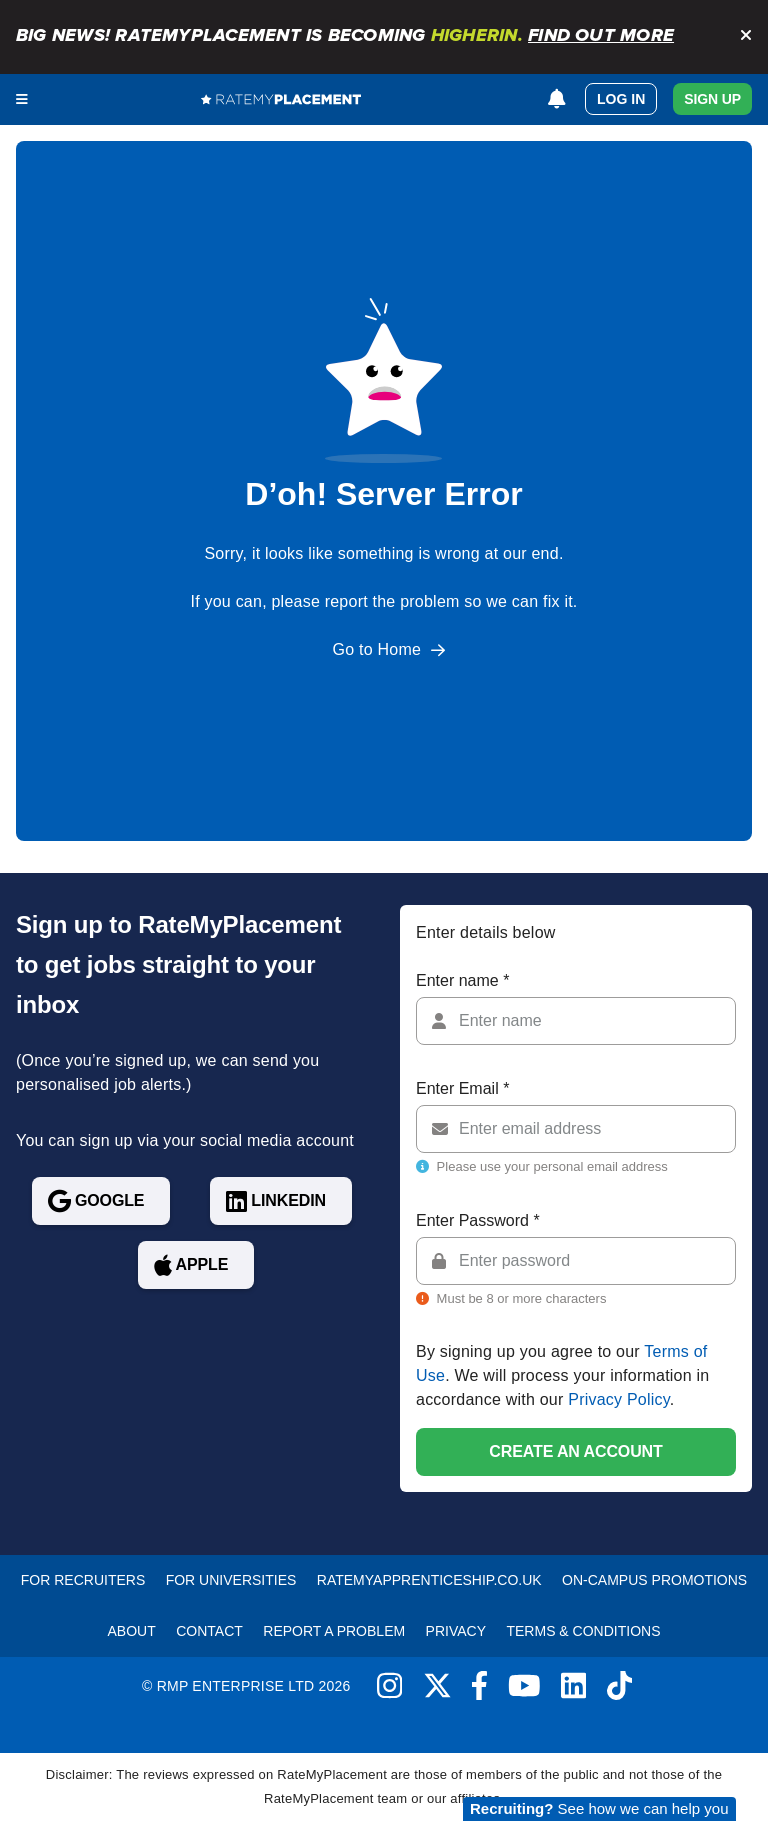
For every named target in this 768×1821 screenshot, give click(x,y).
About (132, 1631)
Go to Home (377, 649)
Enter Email (462, 1088)
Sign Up (712, 99)
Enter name (462, 980)
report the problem (392, 601)
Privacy (456, 1631)
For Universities (231, 1580)
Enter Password (478, 1220)
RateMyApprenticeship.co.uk (429, 1580)
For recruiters (83, 1580)
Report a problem (334, 1631)
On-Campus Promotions (654, 1580)
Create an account (575, 1451)
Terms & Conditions (583, 1631)
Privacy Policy (619, 1399)
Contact (209, 1631)
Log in (621, 99)
